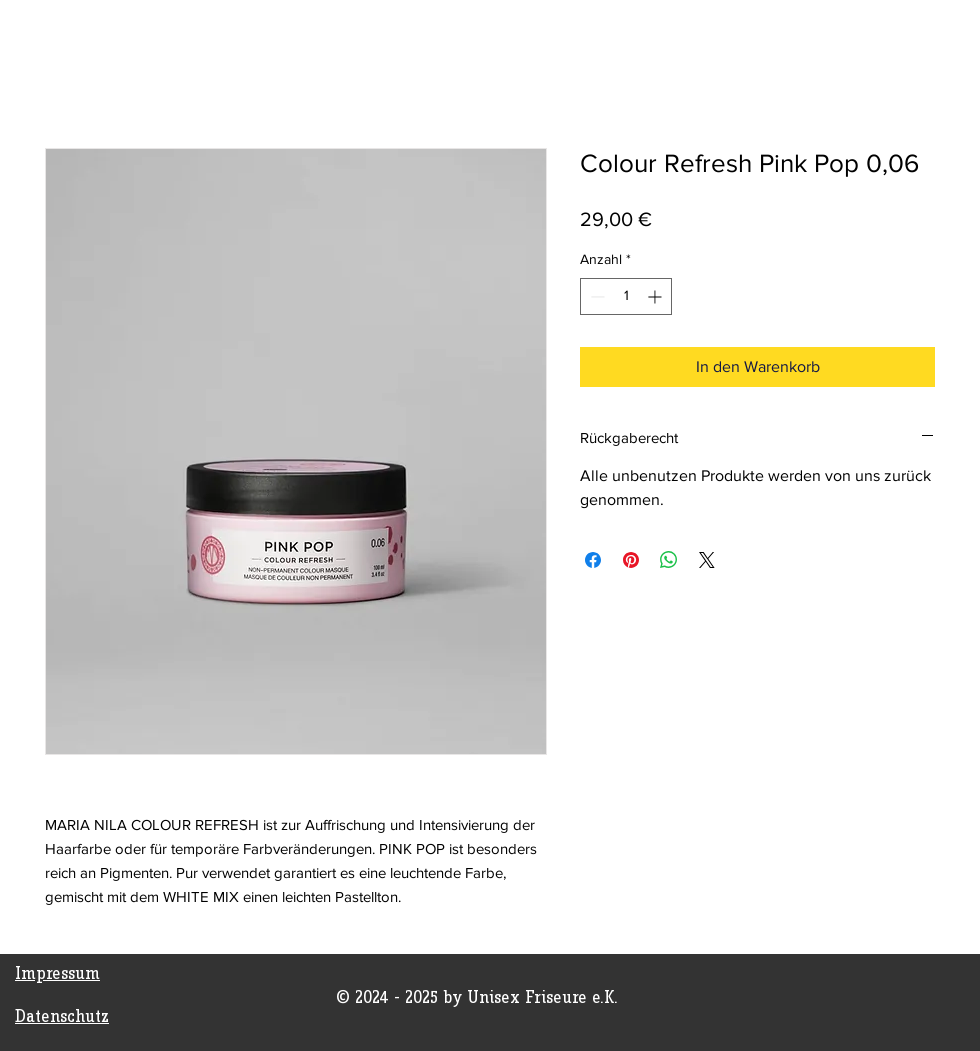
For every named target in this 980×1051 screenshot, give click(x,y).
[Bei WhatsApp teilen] (669, 560)
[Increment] (656, 296)
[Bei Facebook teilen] (593, 560)
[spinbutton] (626, 296)
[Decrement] (595, 296)
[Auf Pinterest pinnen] (631, 560)
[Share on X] (707, 560)
